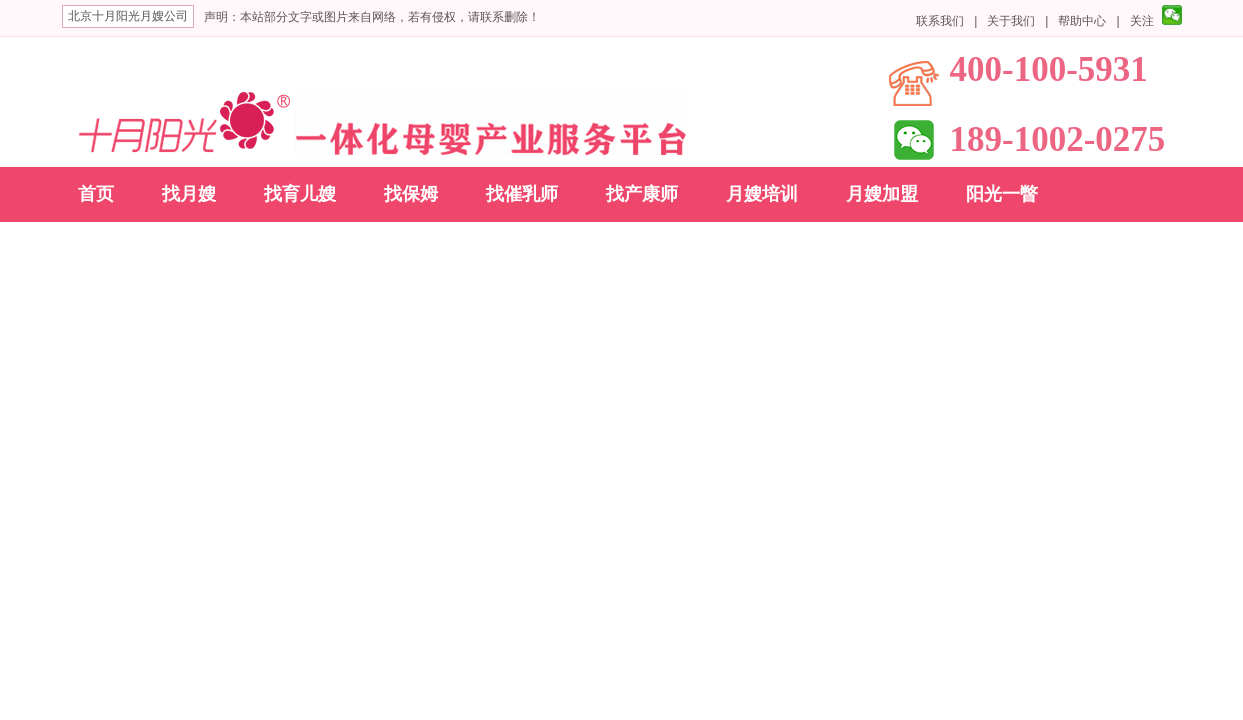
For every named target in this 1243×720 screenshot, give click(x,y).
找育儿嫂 (300, 194)
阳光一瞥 (1002, 194)
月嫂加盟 (882, 194)
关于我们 (1011, 21)
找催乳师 (522, 194)
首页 (96, 194)
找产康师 (642, 194)
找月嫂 (189, 194)
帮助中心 (1082, 21)
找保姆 (411, 194)
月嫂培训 (762, 194)
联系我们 (940, 21)
